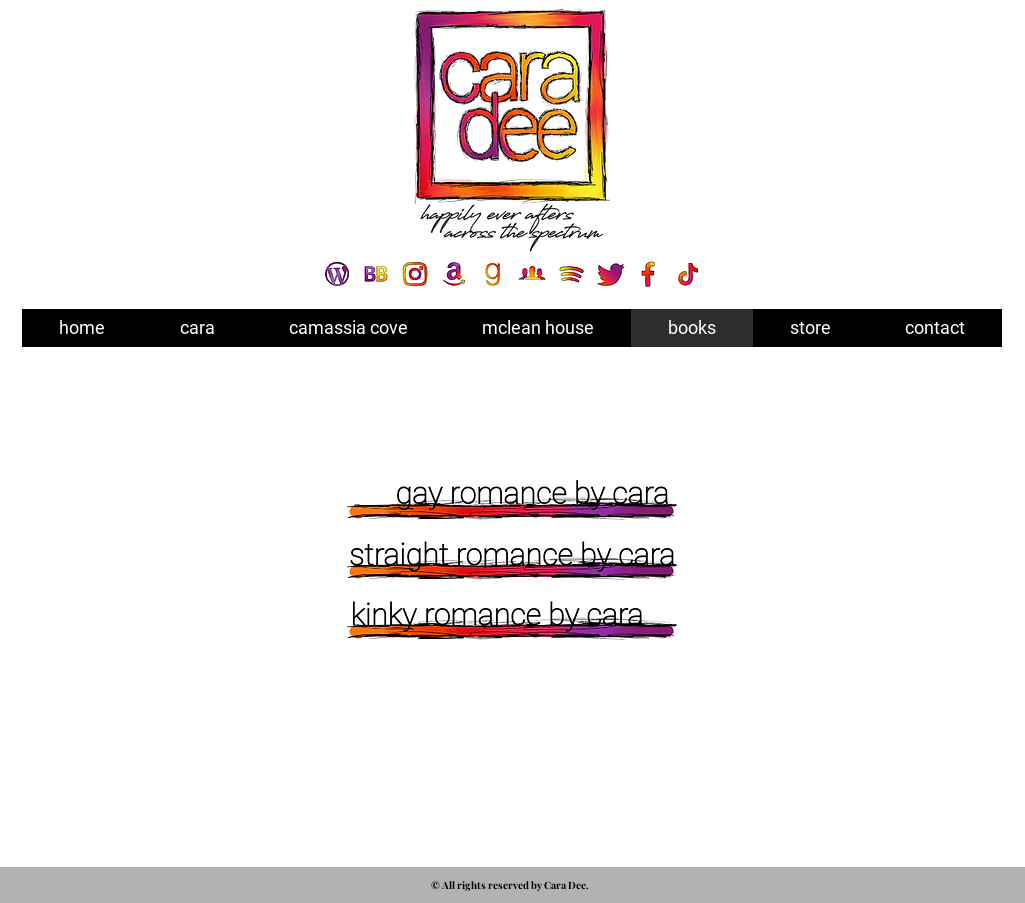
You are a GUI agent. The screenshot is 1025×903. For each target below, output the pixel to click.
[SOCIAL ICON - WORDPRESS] (337, 274)
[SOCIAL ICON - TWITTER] (610, 274)
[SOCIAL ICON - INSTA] (415, 274)
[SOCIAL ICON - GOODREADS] (493, 274)
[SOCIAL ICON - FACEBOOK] (649, 274)
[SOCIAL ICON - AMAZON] (454, 274)
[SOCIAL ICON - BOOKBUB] (376, 274)
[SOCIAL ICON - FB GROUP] (532, 274)
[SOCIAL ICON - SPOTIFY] (571, 274)
